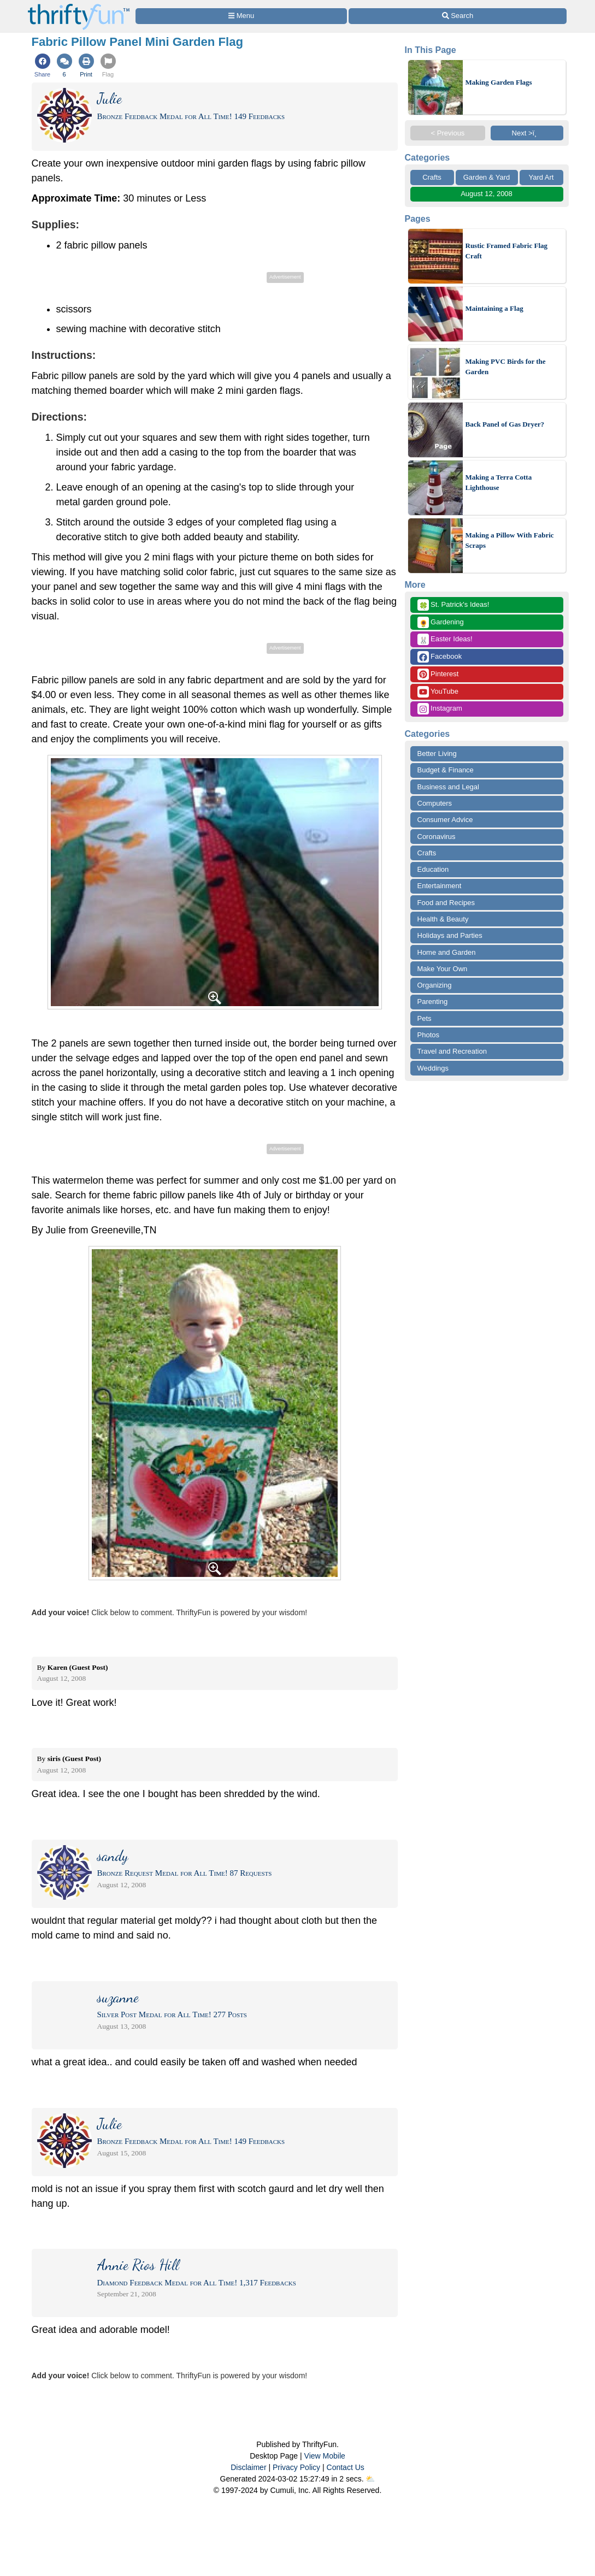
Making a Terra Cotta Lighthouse (499, 482)
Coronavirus (436, 836)
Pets (424, 1018)
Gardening (440, 622)
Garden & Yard (486, 177)
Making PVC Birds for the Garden (506, 366)
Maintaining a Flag (494, 308)
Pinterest (438, 674)
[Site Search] (457, 16)
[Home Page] (79, 6)
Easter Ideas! (445, 639)
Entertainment (439, 886)
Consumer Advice (445, 820)
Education (433, 869)
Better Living (437, 753)
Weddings (433, 1068)
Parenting (432, 1001)
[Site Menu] (241, 16)
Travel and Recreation (452, 1051)
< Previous (448, 133)
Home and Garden (446, 952)
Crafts (431, 177)
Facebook (439, 657)
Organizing (434, 985)
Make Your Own (442, 969)
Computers (434, 803)
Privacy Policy (296, 2467)
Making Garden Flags (499, 82)
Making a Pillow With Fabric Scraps (510, 540)
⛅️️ (370, 2478)
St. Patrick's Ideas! (453, 605)
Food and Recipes (446, 903)
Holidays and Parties (449, 935)
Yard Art (540, 177)
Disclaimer (248, 2467)
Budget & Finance (445, 770)
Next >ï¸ (527, 133)
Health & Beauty (443, 919)
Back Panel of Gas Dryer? (505, 424)
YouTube (437, 692)
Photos (428, 1035)
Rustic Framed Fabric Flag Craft (507, 251)
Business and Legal (448, 787)
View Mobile (324, 2455)
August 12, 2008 (486, 194)
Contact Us (345, 2467)
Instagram (439, 708)
